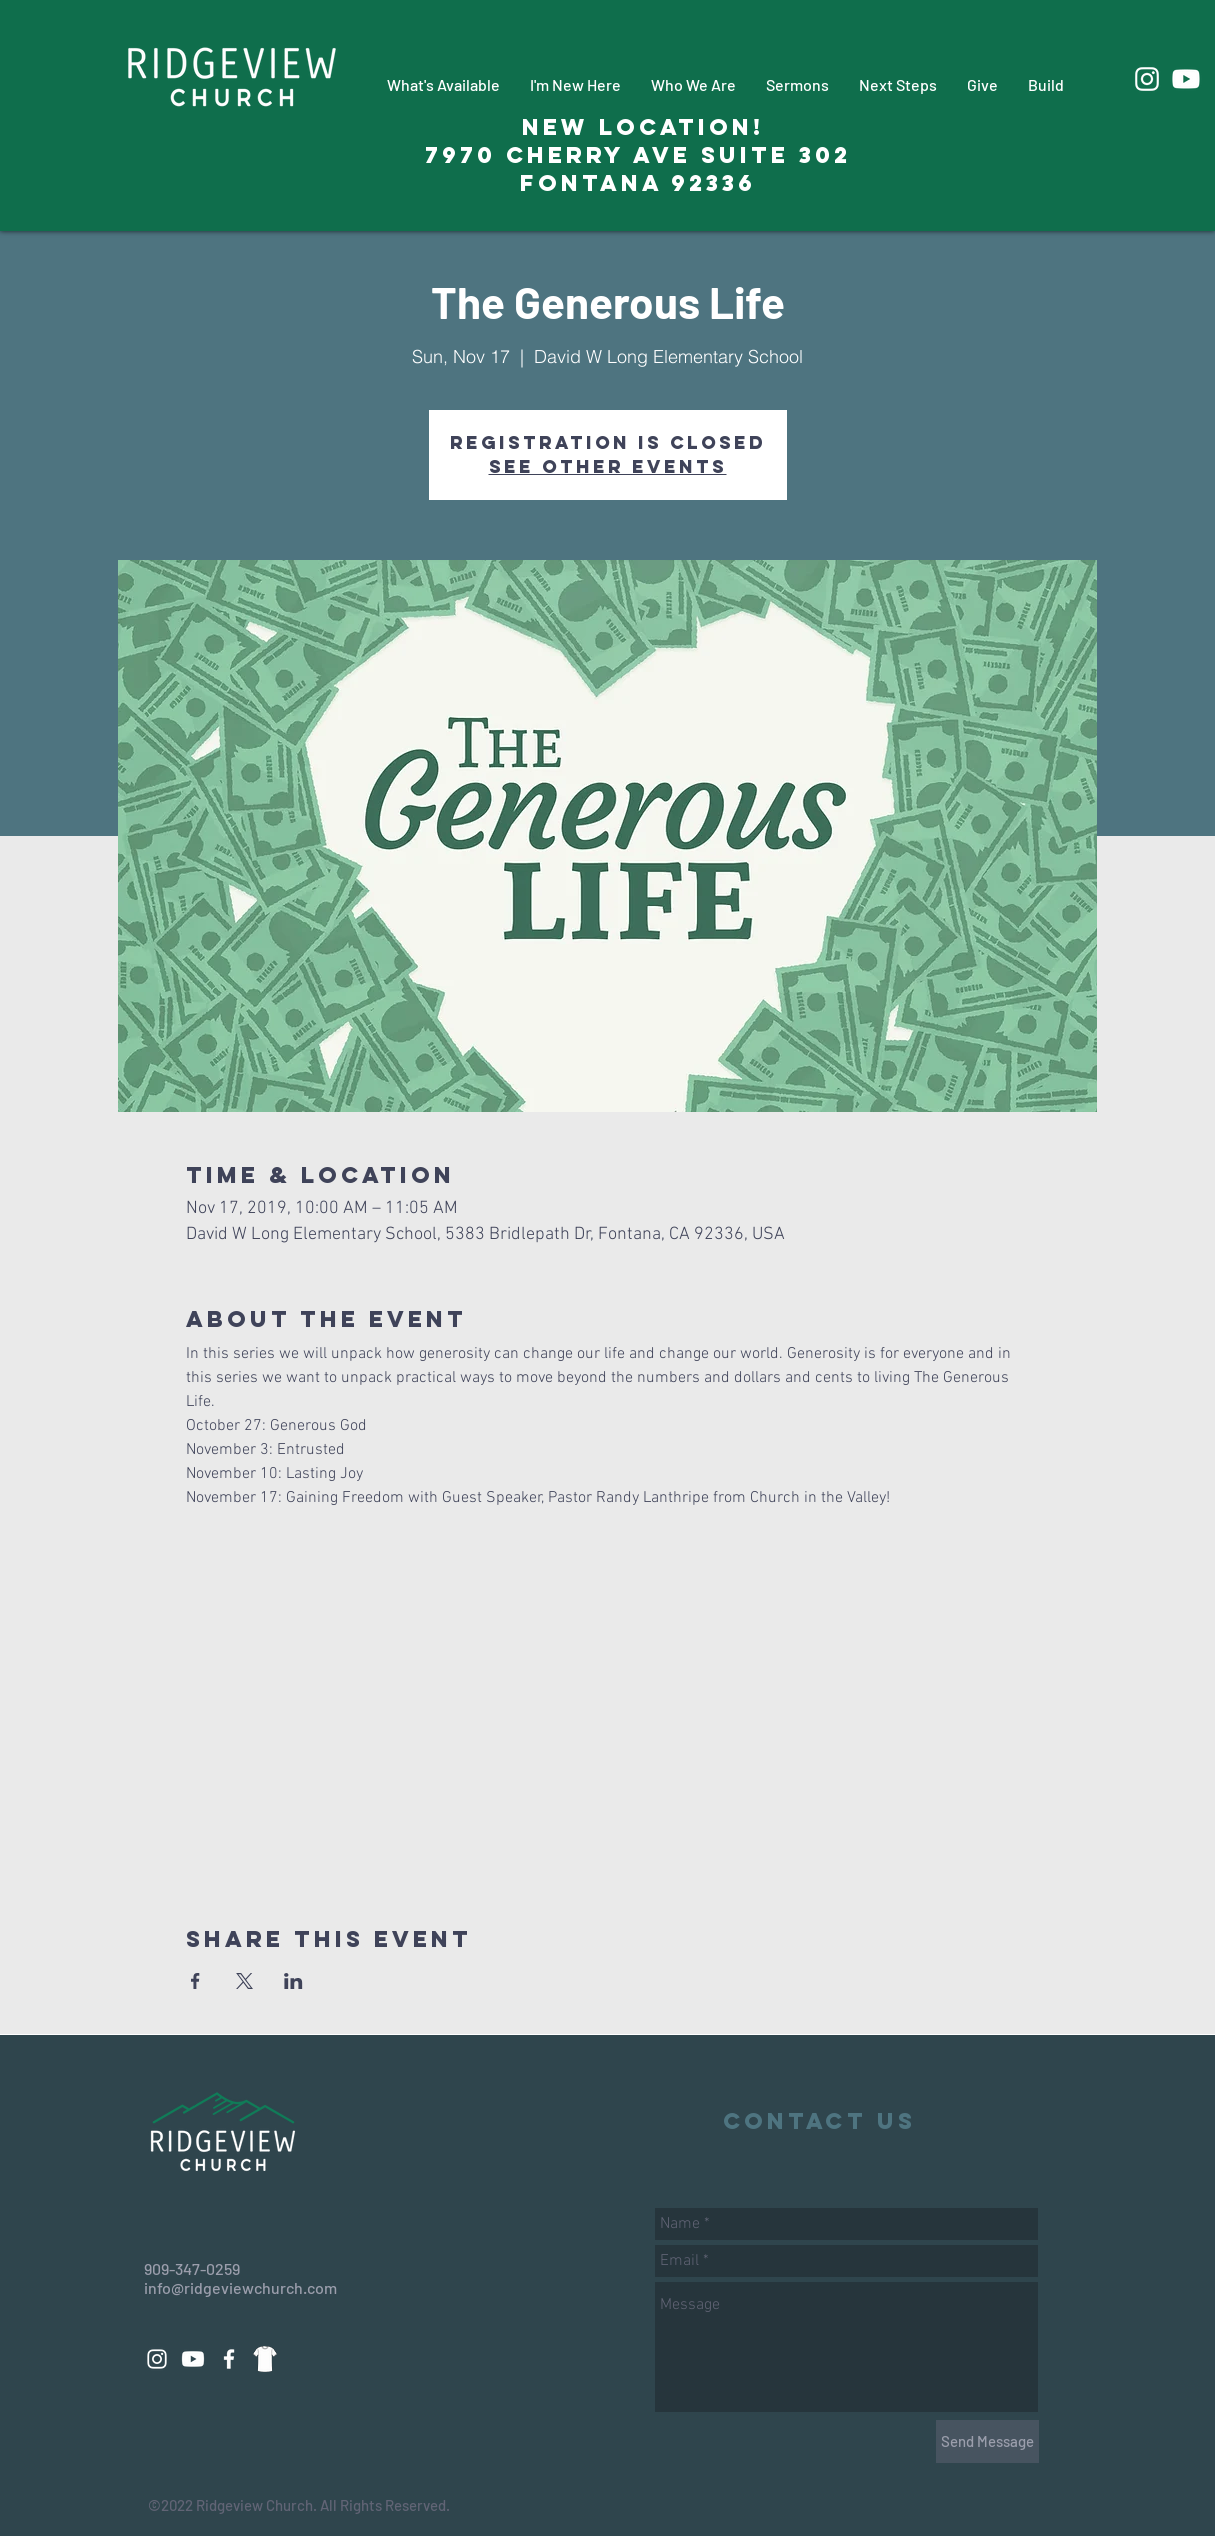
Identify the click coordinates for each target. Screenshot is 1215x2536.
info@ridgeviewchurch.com (240, 2287)
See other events (608, 466)
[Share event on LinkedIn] (293, 1981)
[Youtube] (1186, 79)
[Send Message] (987, 2441)
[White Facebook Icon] (229, 2359)
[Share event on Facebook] (195, 1981)
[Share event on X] (244, 1981)
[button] (443, 84)
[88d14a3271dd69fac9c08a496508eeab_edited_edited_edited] (265, 2359)
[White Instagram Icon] (1147, 79)
